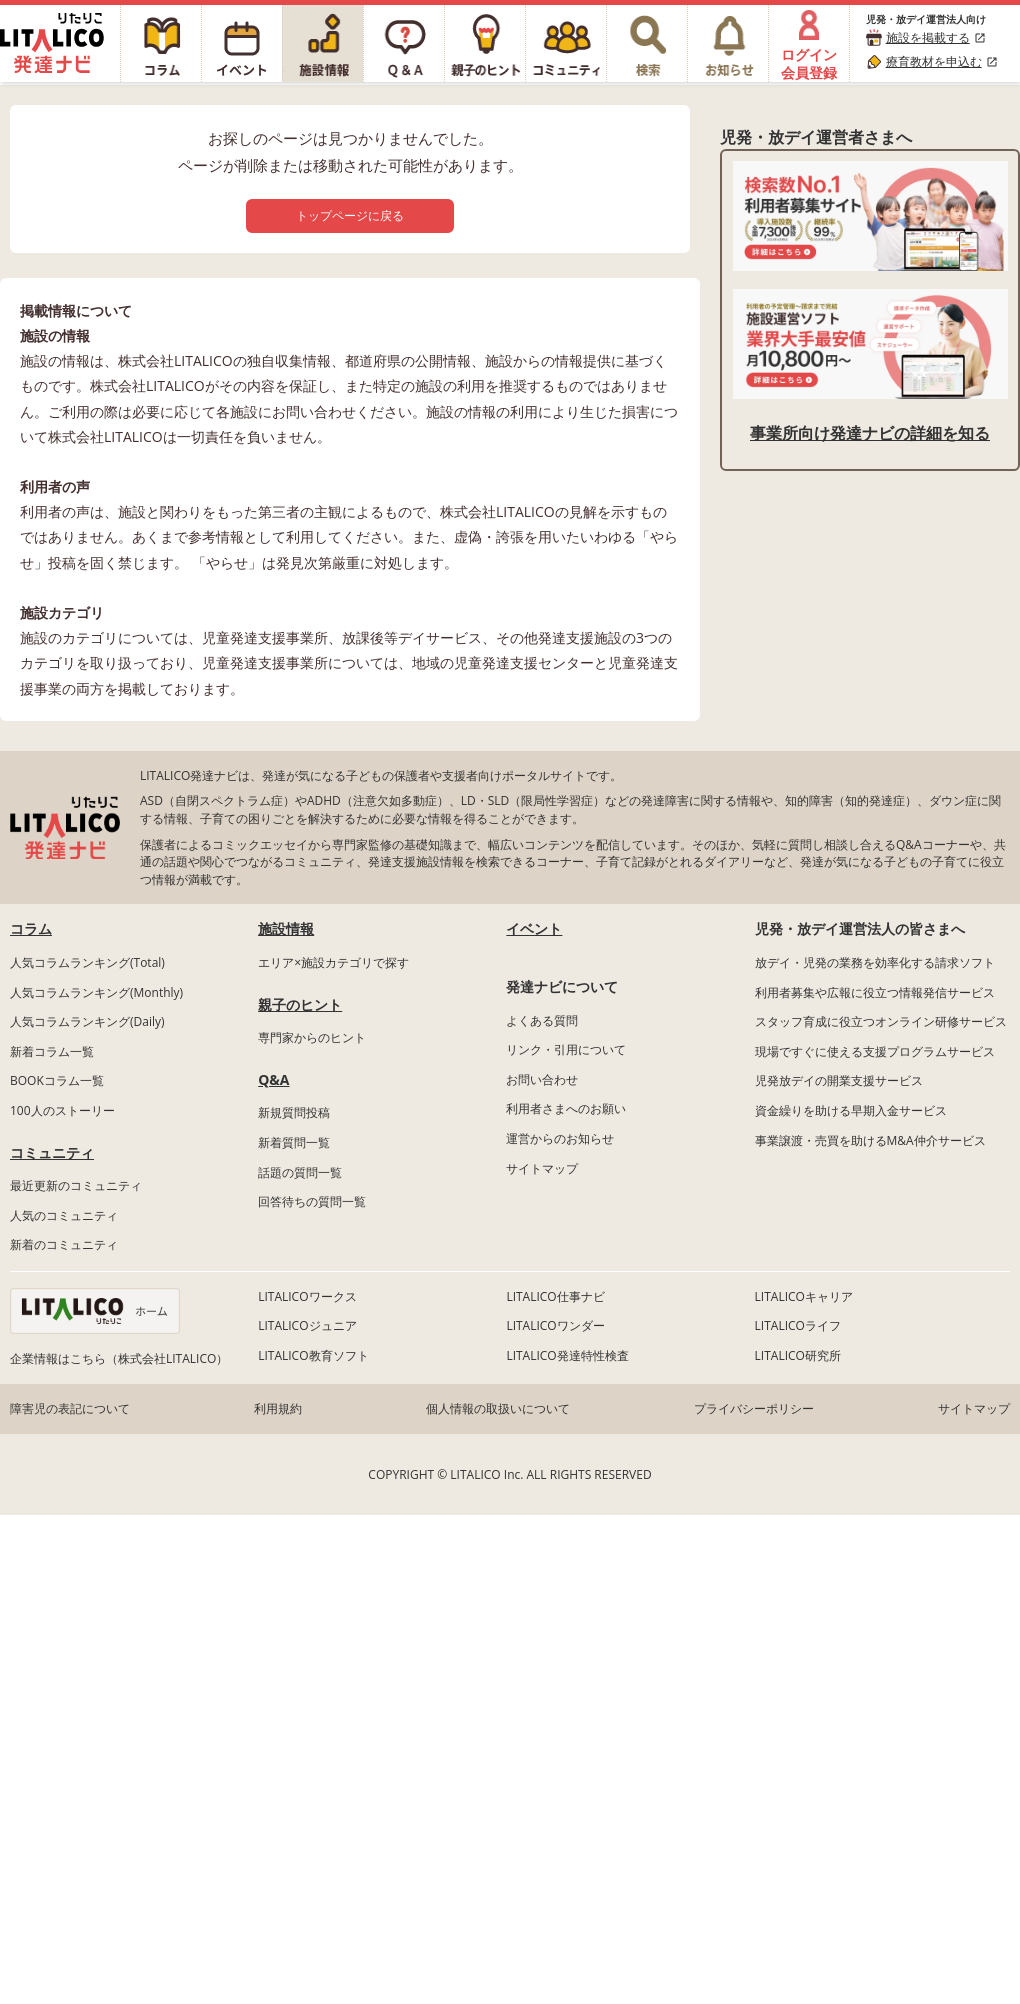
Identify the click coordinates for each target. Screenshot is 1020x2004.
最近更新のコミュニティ (76, 1185)
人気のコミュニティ (64, 1215)
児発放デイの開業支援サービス (839, 1080)
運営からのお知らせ (560, 1138)
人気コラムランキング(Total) (87, 962)
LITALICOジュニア (307, 1325)
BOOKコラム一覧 (57, 1080)
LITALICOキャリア (804, 1296)
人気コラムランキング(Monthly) (96, 992)
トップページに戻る (350, 215)
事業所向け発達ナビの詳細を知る (870, 433)
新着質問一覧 (294, 1142)
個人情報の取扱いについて (498, 1408)
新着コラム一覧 (52, 1051)
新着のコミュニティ (64, 1244)
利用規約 (278, 1408)
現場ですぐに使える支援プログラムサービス (875, 1051)
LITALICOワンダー (555, 1325)
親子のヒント (300, 1004)
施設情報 (286, 928)
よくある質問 (542, 1020)
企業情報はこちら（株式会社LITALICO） (119, 1358)
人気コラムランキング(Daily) (87, 1021)
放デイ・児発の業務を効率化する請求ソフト (875, 962)
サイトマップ (542, 1168)
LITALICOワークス (307, 1296)
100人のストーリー (62, 1110)
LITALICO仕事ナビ (555, 1296)
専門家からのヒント (312, 1037)
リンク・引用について (566, 1049)
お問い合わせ (542, 1079)
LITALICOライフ (798, 1325)
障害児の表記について (70, 1408)
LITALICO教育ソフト (313, 1355)
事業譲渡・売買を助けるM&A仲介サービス (870, 1140)
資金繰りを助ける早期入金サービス (851, 1110)
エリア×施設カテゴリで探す (333, 962)
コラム (31, 928)
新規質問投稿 (294, 1112)
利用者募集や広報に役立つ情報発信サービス (875, 992)
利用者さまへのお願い (566, 1108)
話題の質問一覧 (300, 1172)
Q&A (273, 1079)
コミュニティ (52, 1152)
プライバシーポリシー (754, 1408)
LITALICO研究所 (798, 1355)
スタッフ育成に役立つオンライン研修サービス (881, 1021)
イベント (534, 928)
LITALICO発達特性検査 (567, 1355)
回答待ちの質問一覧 (312, 1201)
